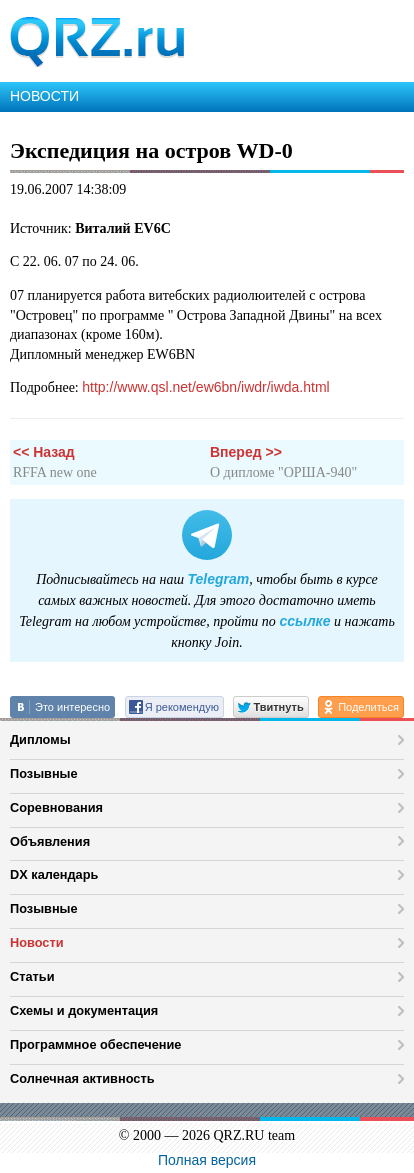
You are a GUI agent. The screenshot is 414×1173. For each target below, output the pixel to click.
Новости (37, 942)
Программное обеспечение (95, 1044)
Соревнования (56, 807)
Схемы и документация (84, 1010)
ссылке (304, 621)
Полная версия (207, 1160)
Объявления (50, 841)
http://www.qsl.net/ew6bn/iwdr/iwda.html (205, 387)
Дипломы (40, 739)
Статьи (32, 976)
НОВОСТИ (44, 96)
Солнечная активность (82, 1078)
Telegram (219, 579)
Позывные (44, 773)
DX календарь (54, 874)
